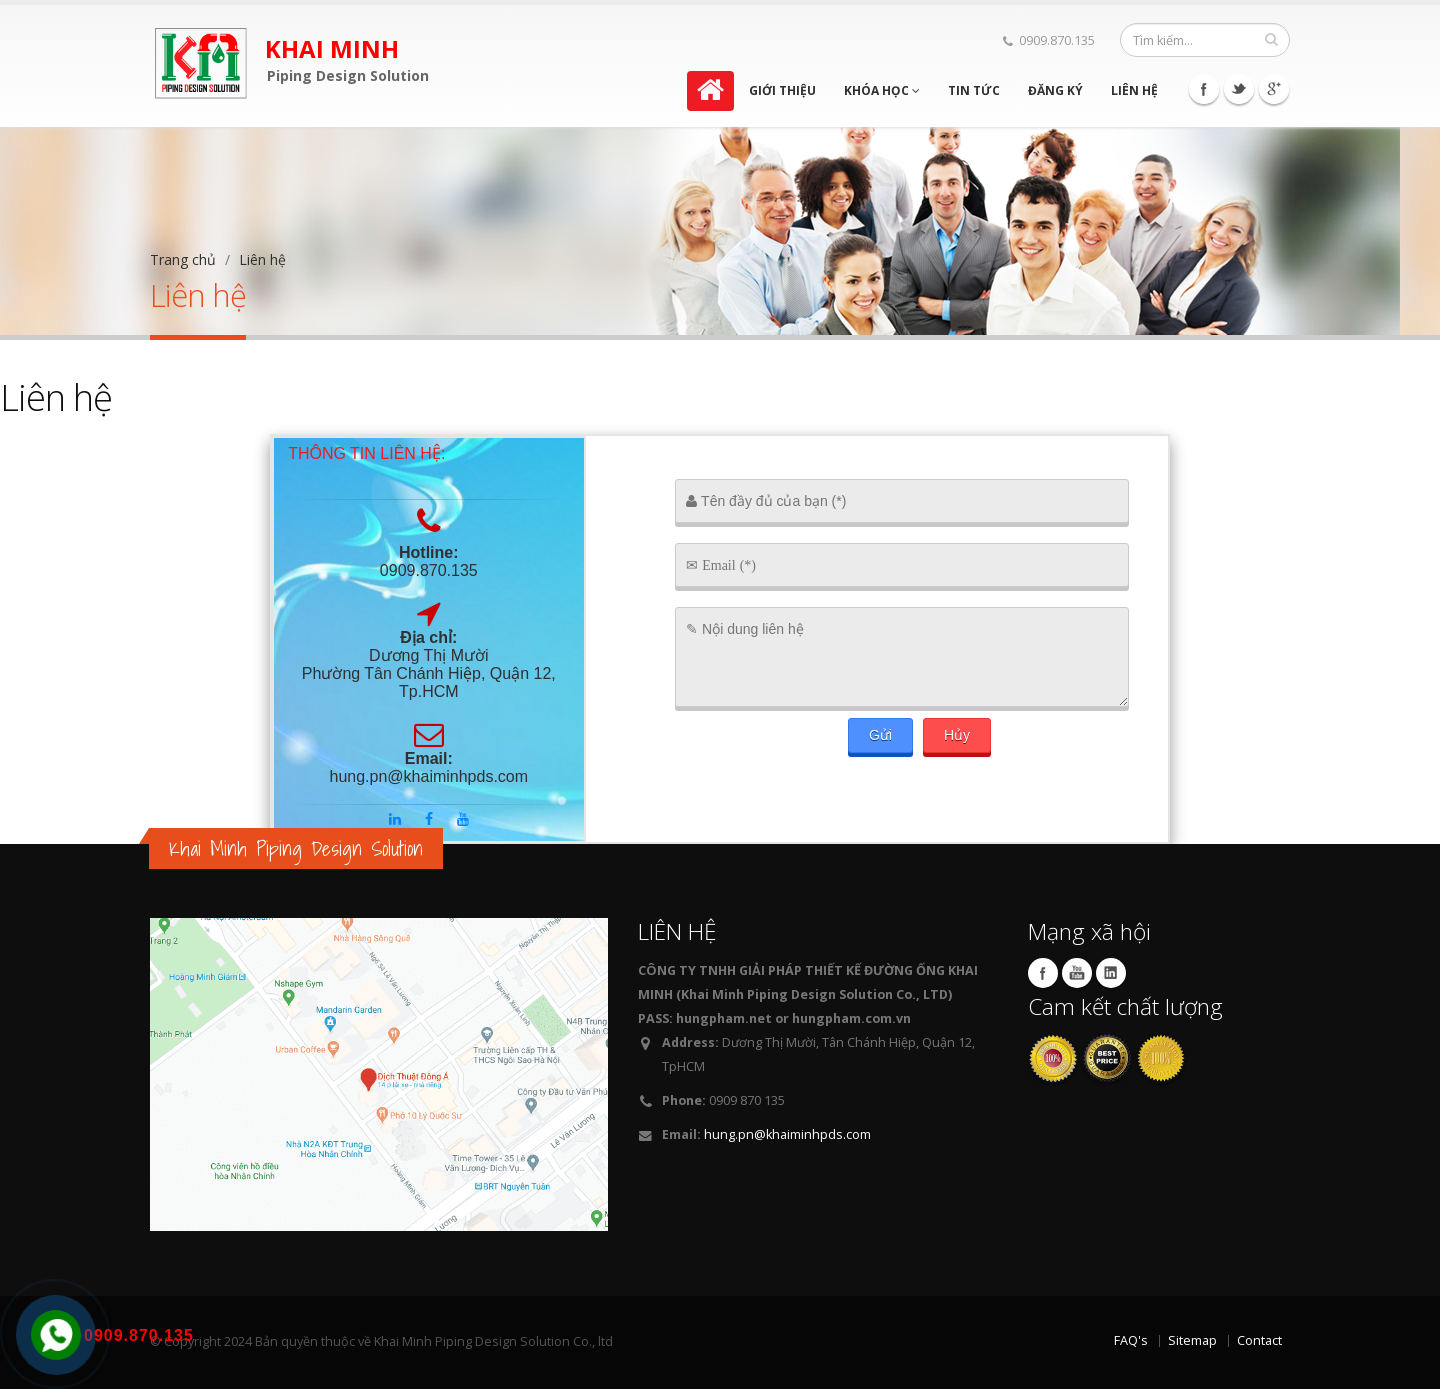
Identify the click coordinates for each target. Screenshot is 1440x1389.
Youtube (1077, 973)
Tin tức (974, 90)
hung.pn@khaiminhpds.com (787, 1134)
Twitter (1239, 89)
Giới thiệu (782, 90)
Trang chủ (183, 259)
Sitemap (1192, 1340)
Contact (1259, 1340)
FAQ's (1131, 1340)
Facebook (1204, 89)
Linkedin (1111, 973)
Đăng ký (1055, 90)
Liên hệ (1134, 90)
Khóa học (882, 90)
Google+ (1274, 89)
